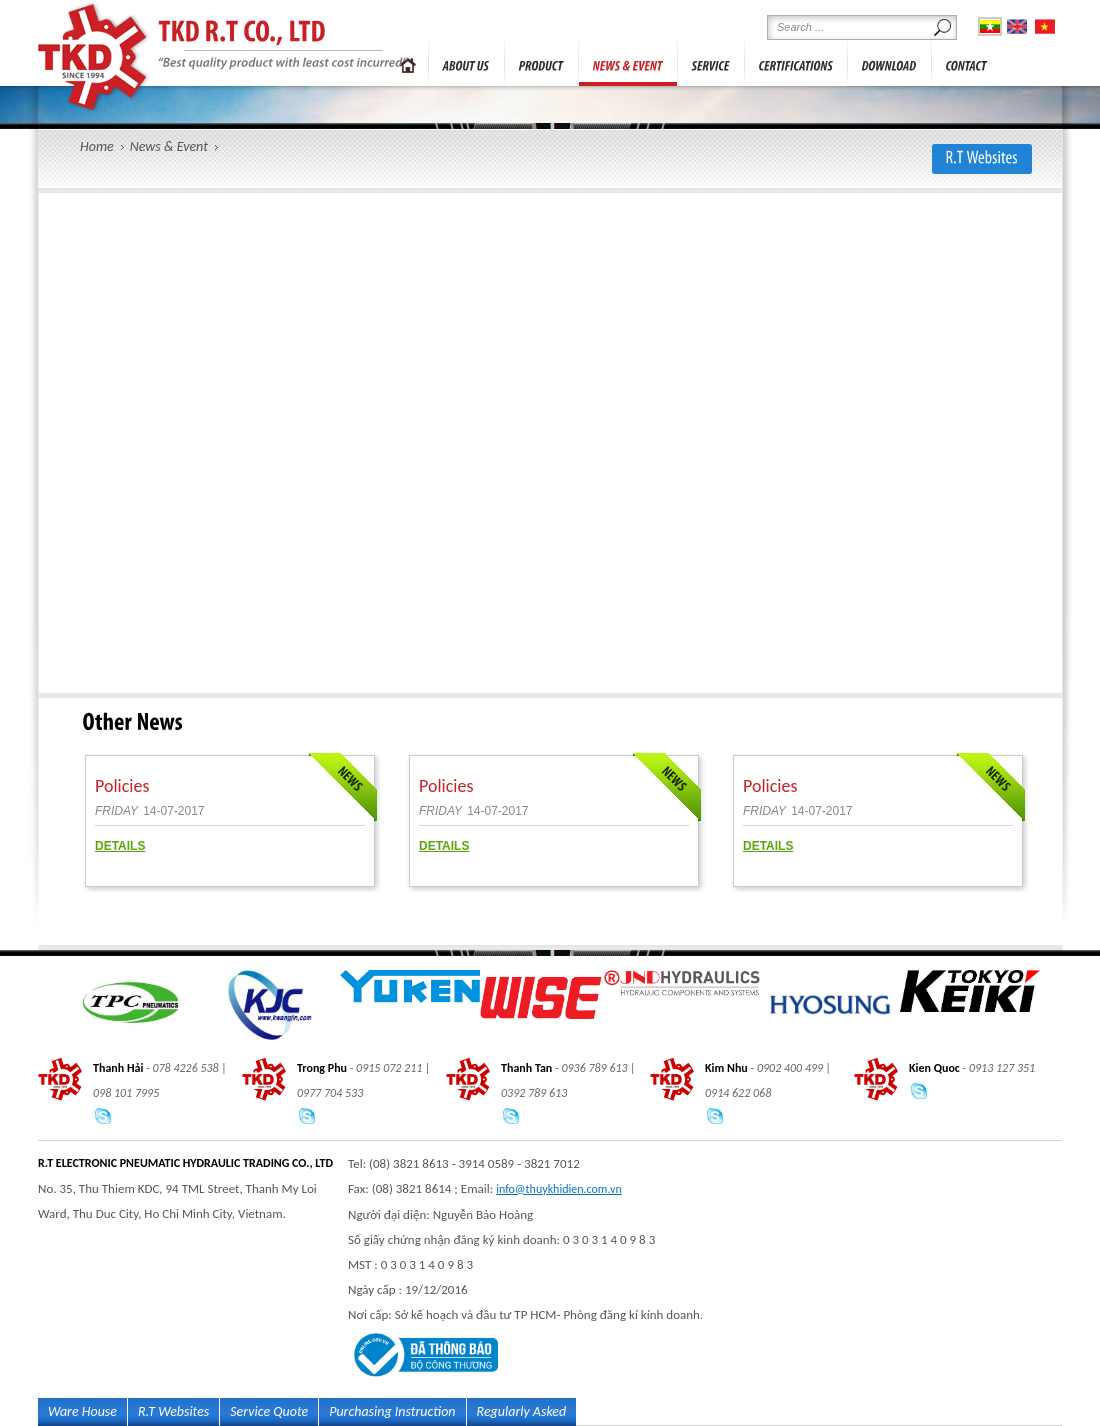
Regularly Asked (522, 1411)
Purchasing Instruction (392, 1411)
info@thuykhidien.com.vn (559, 1189)
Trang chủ (408, 61)
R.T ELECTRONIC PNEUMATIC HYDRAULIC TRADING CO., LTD (94, 57)
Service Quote (269, 1411)
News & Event (169, 146)
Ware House (82, 1411)
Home (97, 146)
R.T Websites (173, 1411)
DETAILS (120, 846)
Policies (122, 786)
